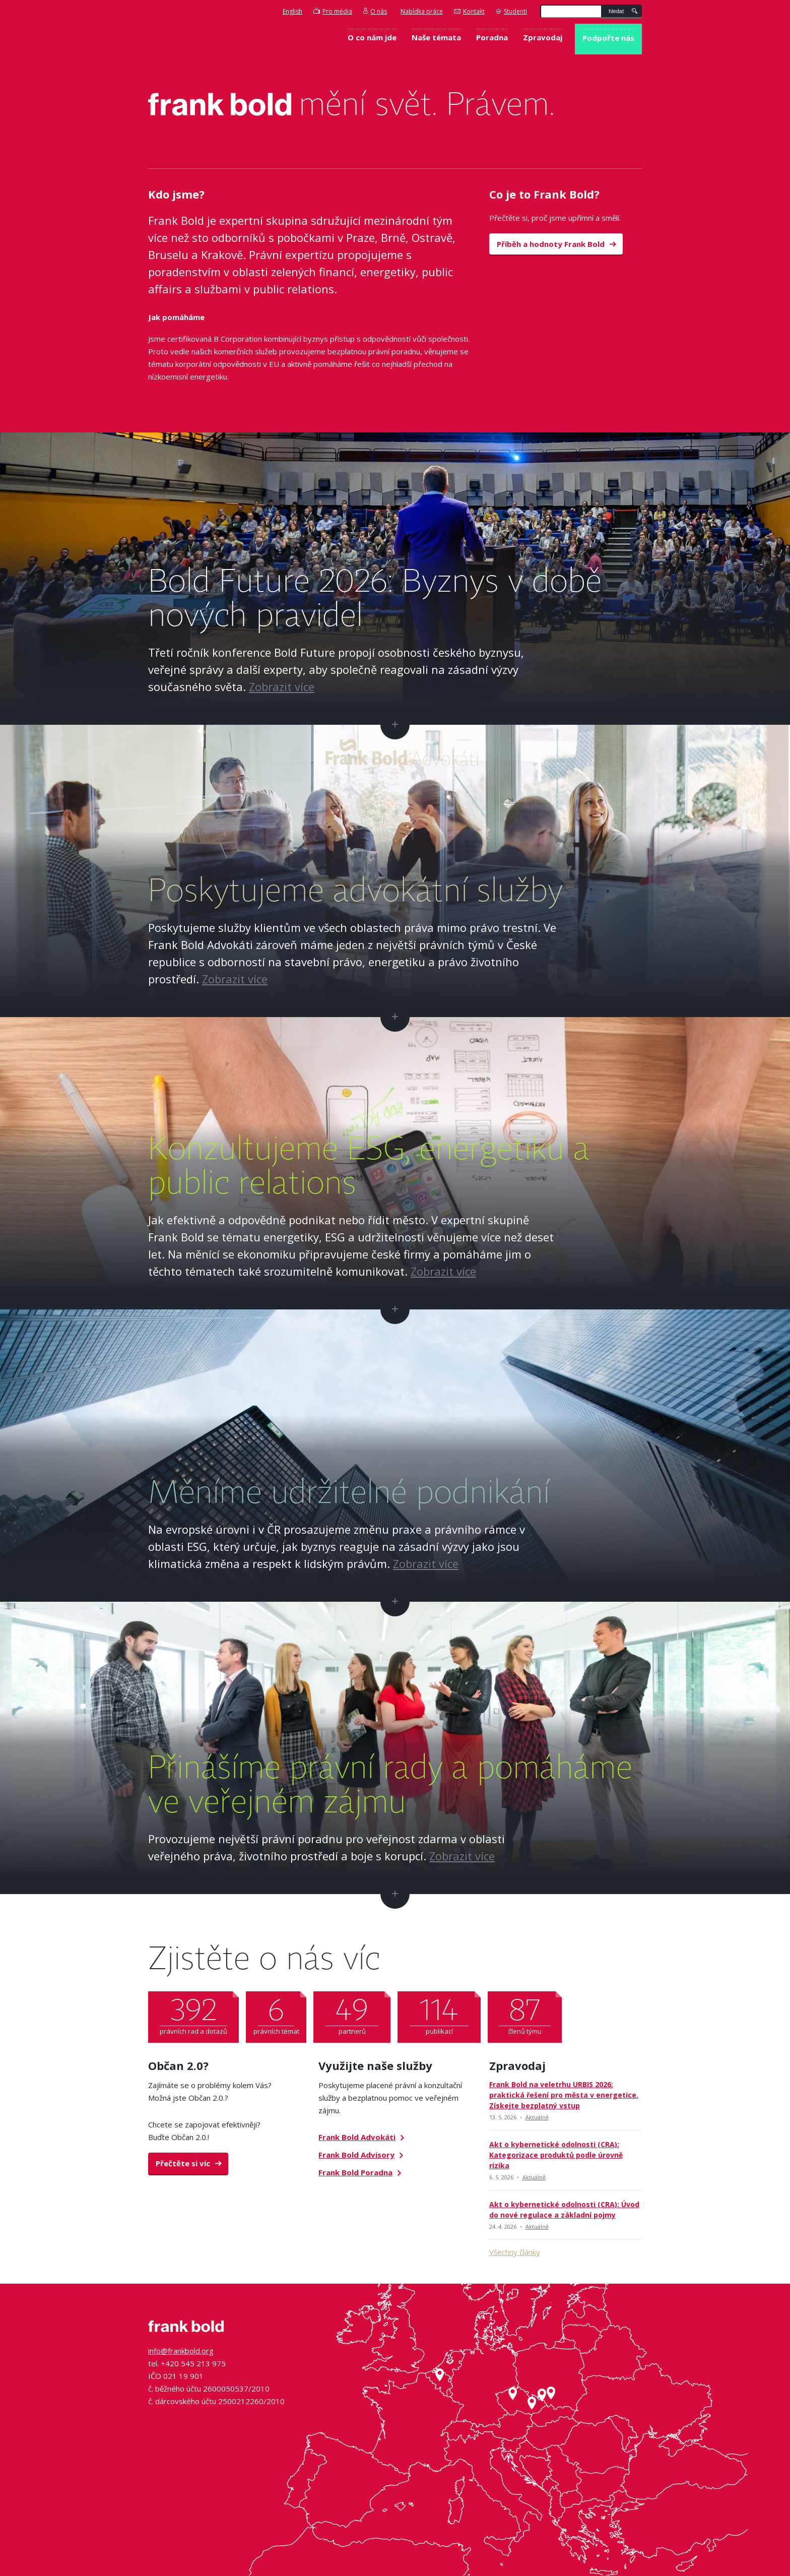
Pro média (332, 11)
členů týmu (525, 2013)
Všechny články (514, 2252)
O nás (375, 11)
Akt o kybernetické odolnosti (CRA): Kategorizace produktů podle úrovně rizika (556, 2155)
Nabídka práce (422, 11)
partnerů (351, 2013)
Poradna (492, 37)
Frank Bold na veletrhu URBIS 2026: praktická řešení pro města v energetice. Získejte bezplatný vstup (563, 2095)
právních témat (276, 2013)
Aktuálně (537, 2117)
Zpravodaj (542, 37)
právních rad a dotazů (193, 2013)
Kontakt (469, 11)
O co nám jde (372, 37)
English (292, 11)
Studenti (511, 11)
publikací (439, 2013)
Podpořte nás (608, 38)
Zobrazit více (281, 686)
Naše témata (436, 37)
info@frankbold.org (181, 2351)
